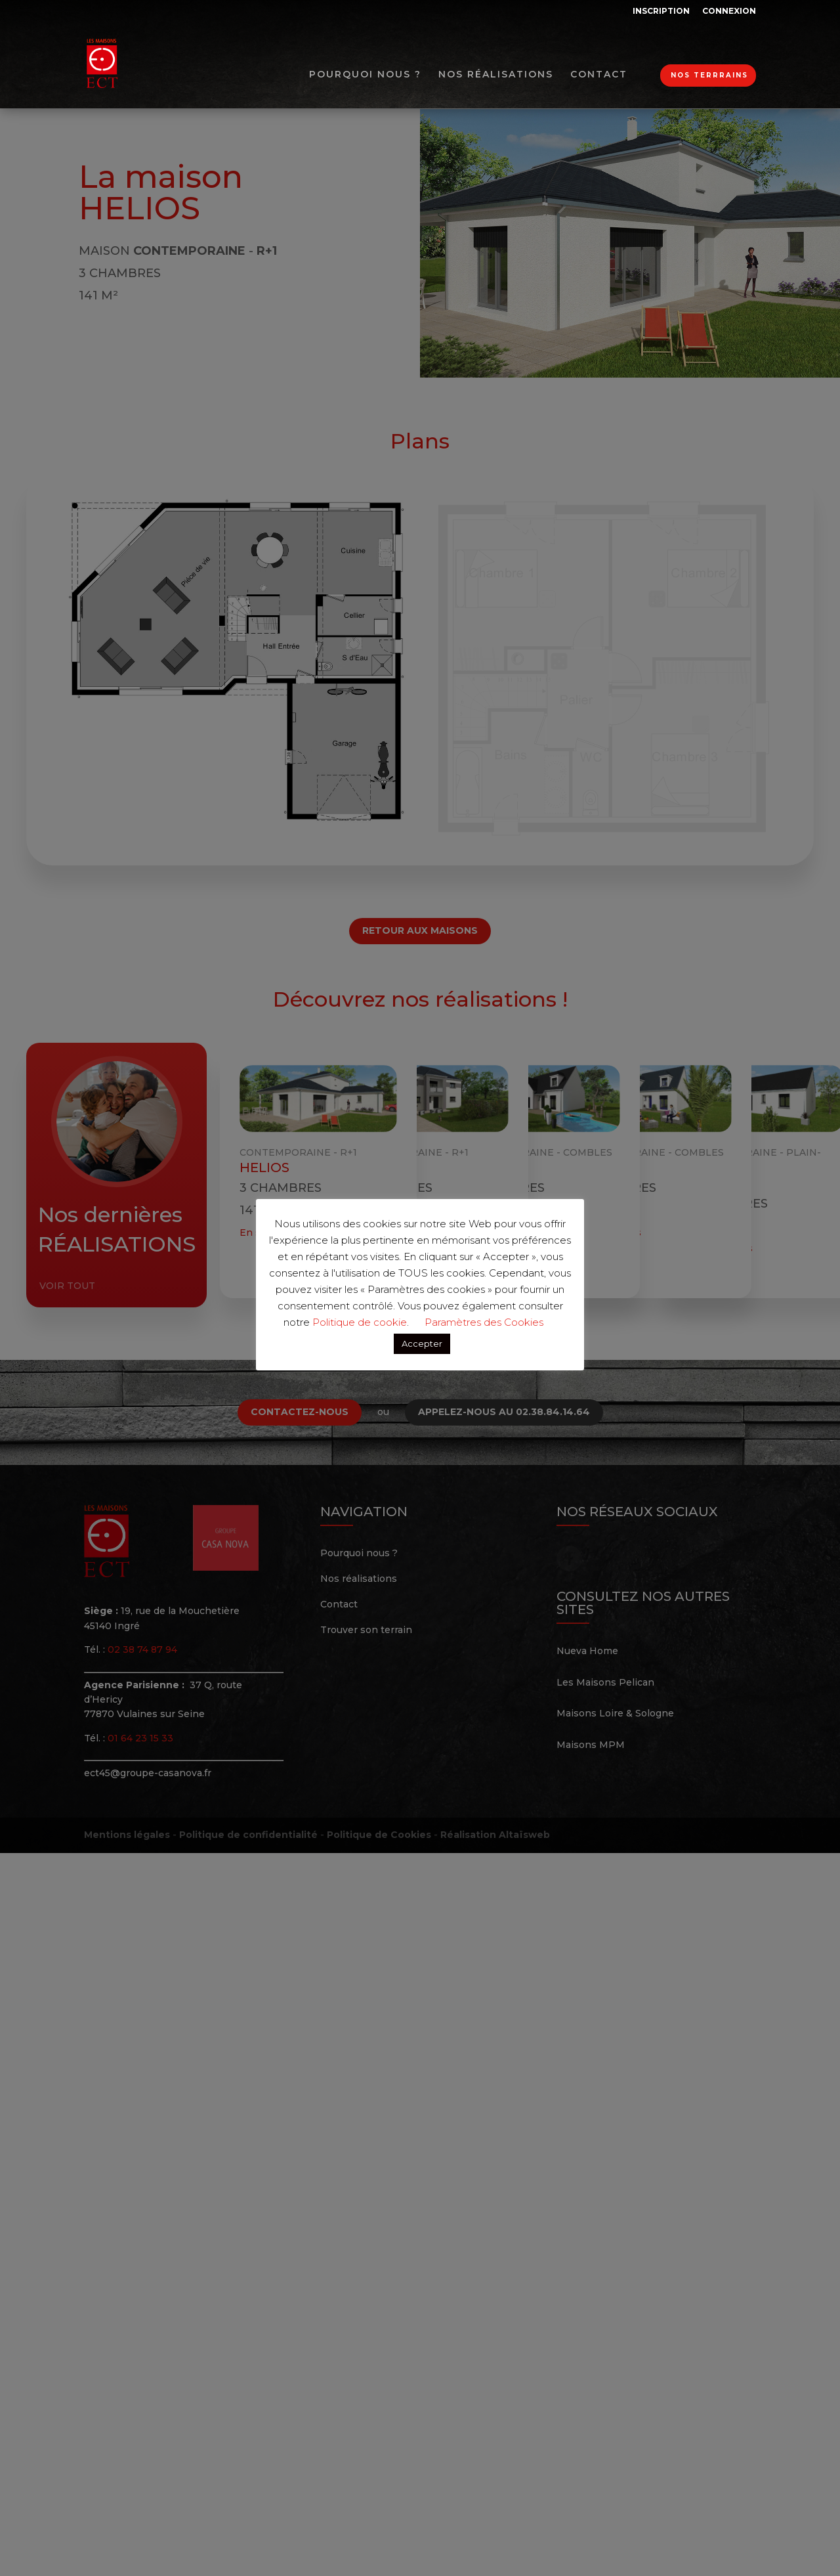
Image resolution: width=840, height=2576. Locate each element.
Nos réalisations (495, 75)
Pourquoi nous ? (365, 75)
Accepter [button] (422, 1343)
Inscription (661, 11)
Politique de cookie (359, 1322)
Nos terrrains (709, 75)
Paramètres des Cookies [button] (484, 1322)
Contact (598, 75)
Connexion (729, 11)
